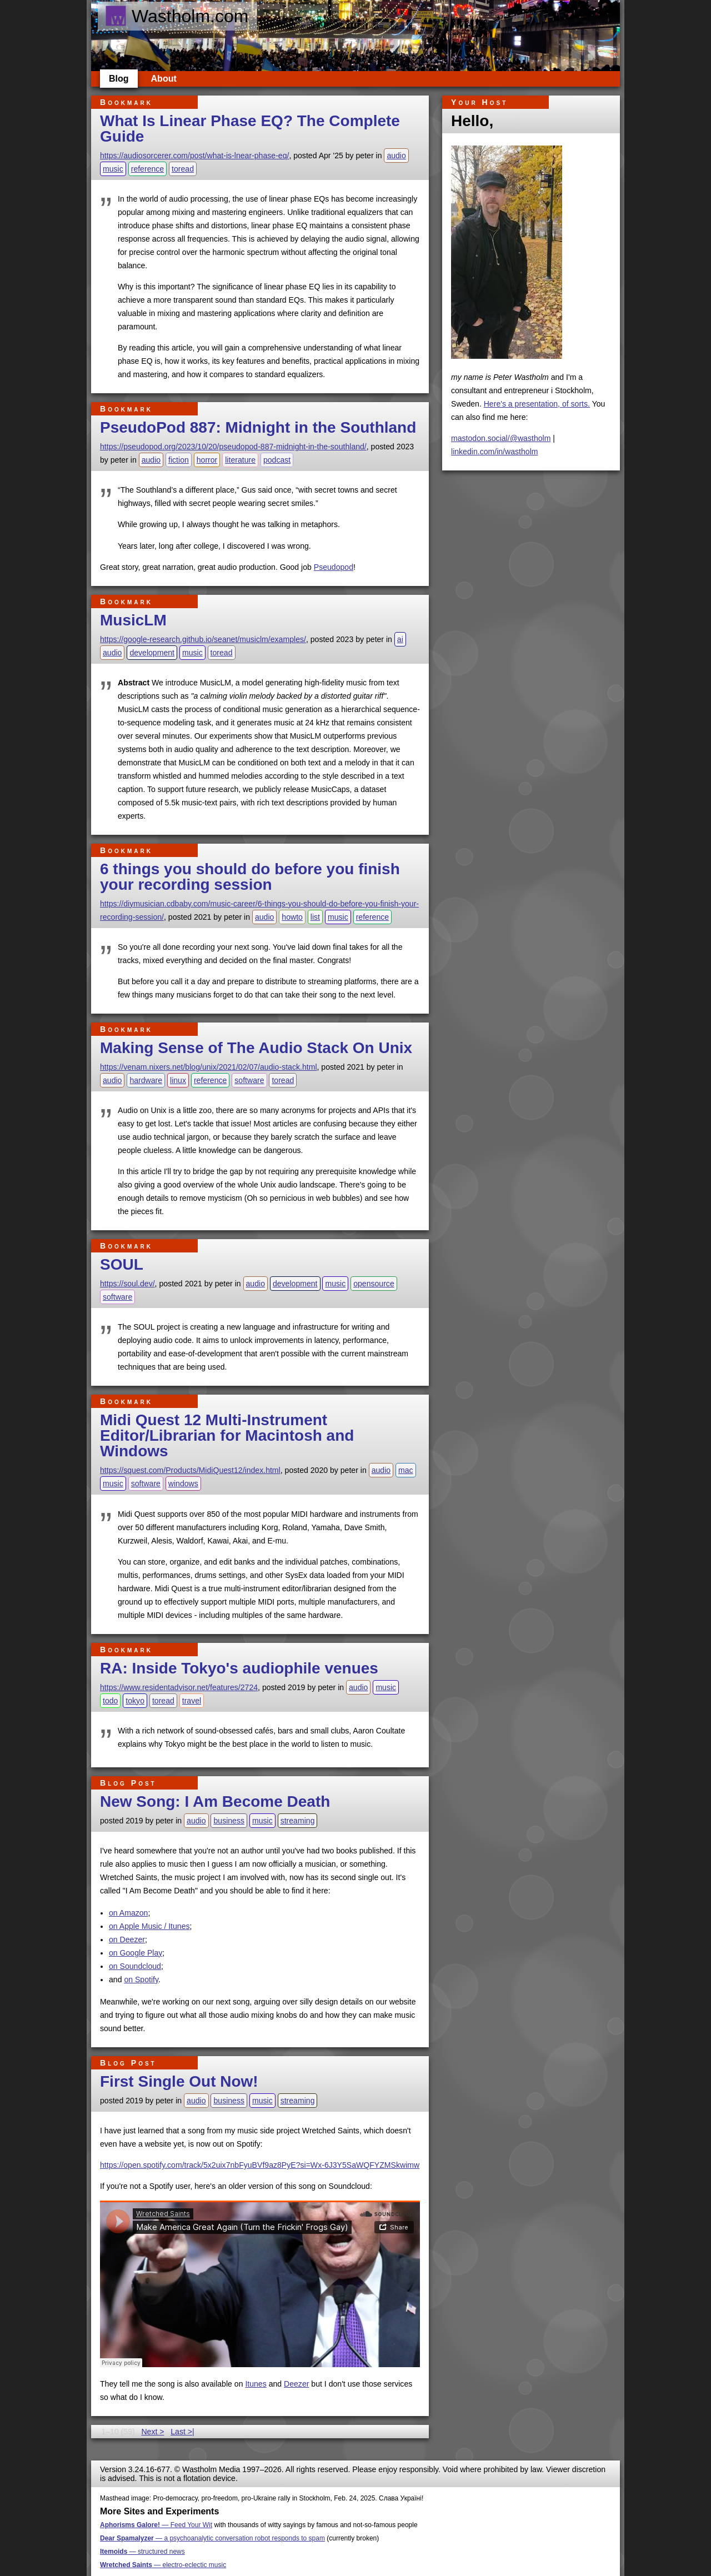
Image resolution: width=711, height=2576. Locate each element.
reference (147, 168)
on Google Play (135, 1952)
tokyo (135, 1700)
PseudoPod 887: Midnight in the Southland (258, 427)
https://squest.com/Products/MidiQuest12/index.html (190, 1470)
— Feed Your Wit (156, 2525)
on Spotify (141, 1979)
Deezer (296, 2383)
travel (191, 1700)
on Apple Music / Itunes (149, 1926)
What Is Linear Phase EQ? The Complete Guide (250, 128)
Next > (152, 2431)
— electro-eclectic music (163, 2565)
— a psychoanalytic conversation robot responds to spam (212, 2538)
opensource (373, 1283)
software (249, 1080)
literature (240, 459)
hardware (145, 1080)
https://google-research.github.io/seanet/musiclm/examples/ (203, 639)
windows (183, 1483)
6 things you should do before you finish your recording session (250, 876)
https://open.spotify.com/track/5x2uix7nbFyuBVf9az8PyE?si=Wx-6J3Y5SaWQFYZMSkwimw (259, 2165)
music (113, 168)
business (228, 1820)
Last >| (182, 2431)
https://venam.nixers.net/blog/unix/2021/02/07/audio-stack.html (208, 1067)
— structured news (142, 2551)
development (151, 652)
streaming (298, 1820)
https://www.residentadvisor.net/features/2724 (179, 1687)
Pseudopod (333, 567)
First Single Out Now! (179, 2081)
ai (400, 639)
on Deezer (127, 1939)
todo (110, 1700)
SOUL (121, 1264)
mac (405, 1470)
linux (178, 1080)
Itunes (255, 2383)
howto (292, 917)
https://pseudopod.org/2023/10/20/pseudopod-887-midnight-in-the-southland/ (233, 446)
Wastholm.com (176, 16)
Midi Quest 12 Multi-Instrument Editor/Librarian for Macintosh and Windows (227, 1435)
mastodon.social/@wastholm (500, 438)
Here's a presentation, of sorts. (537, 403)
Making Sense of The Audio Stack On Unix (256, 1047)
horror (207, 459)
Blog (119, 78)
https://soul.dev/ (127, 1283)
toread (183, 168)
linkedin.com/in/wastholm (494, 451)
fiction (178, 459)
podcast (277, 459)
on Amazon (128, 1912)
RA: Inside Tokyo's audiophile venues (239, 1668)
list (315, 917)
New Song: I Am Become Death (215, 1801)
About (164, 78)
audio (396, 155)
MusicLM (133, 620)
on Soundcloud (135, 1966)
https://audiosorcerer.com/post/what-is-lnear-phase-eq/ (194, 155)
